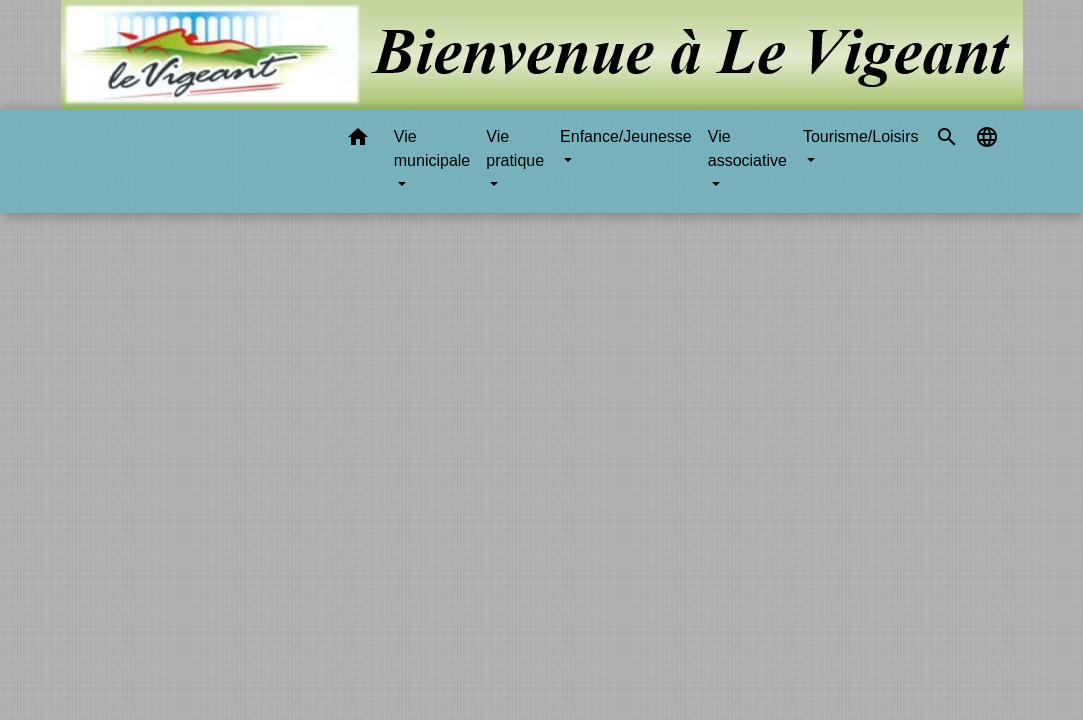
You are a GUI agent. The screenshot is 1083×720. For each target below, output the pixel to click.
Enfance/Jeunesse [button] (626, 136)
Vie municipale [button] (432, 148)
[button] (358, 140)
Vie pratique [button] (515, 148)
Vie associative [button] (747, 148)
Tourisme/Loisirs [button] (861, 136)
